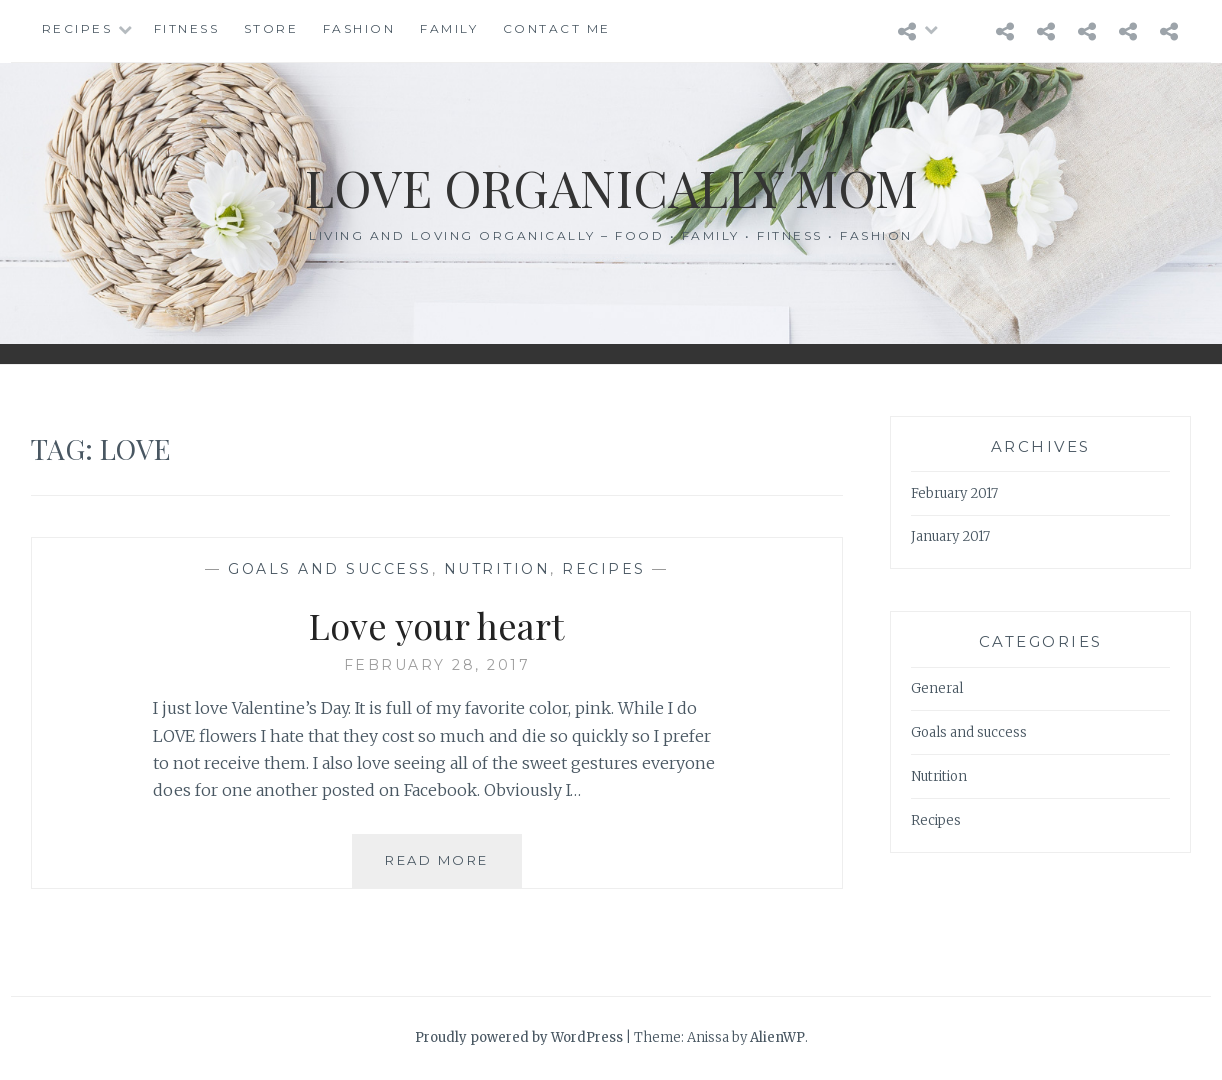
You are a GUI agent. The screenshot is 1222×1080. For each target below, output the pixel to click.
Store (271, 28)
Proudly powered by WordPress (519, 1037)
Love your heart (436, 625)
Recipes (77, 28)
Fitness (187, 28)
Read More (444, 868)
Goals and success (330, 569)
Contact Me (557, 28)
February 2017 (954, 493)
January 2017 (950, 536)
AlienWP (777, 1037)
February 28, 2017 (437, 665)
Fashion (359, 28)
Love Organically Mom (611, 187)
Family (449, 28)
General (937, 688)
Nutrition (497, 569)
